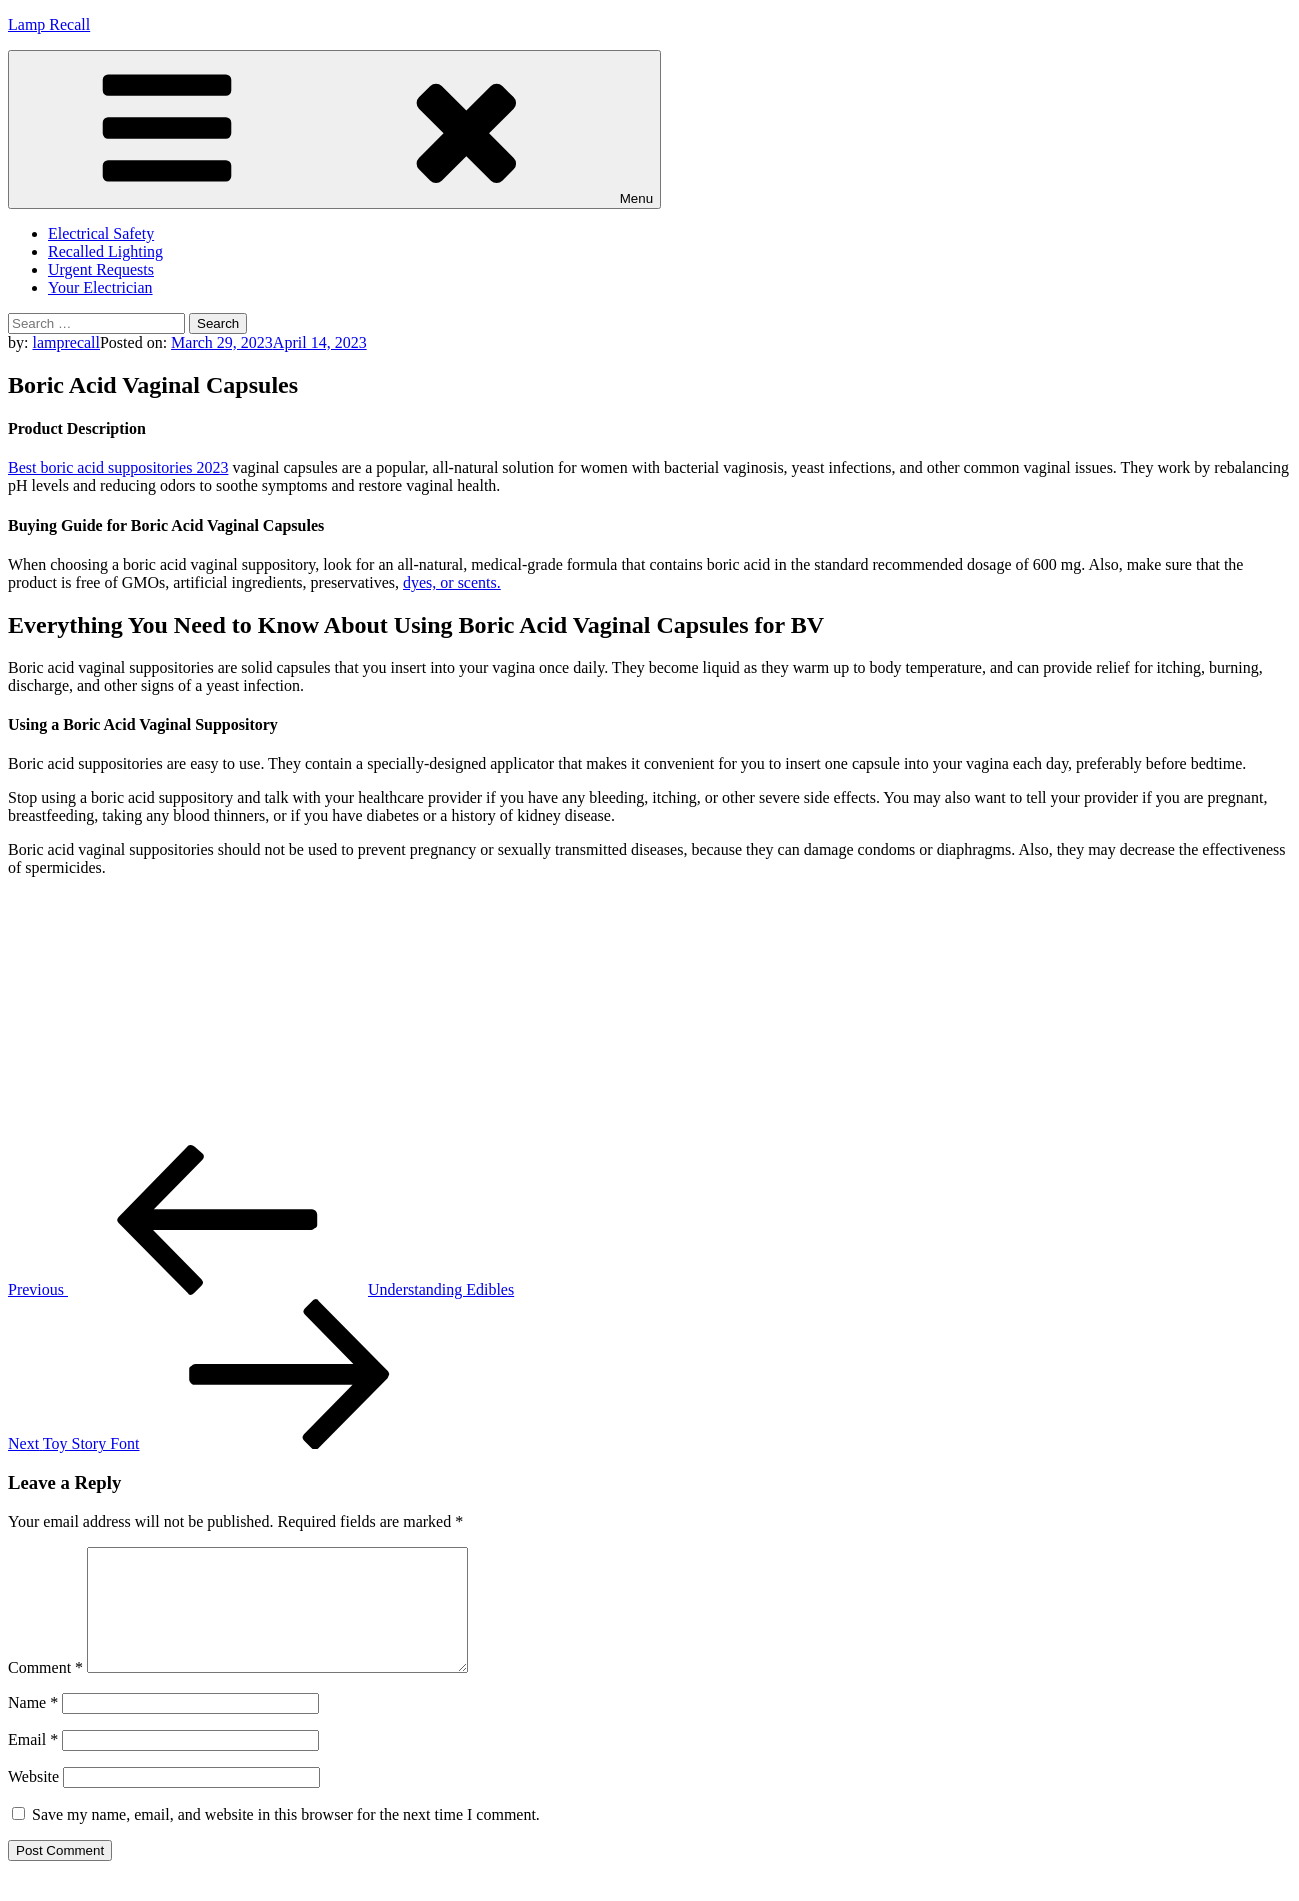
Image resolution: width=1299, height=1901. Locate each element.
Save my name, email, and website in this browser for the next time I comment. (286, 1838)
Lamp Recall (49, 24)
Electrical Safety (101, 233)
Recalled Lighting (105, 251)
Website (33, 1800)
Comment (45, 1691)
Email (33, 1763)
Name (33, 1726)
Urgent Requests (101, 269)
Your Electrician (100, 287)
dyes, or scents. (452, 582)
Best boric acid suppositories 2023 (118, 467)
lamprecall (66, 342)
